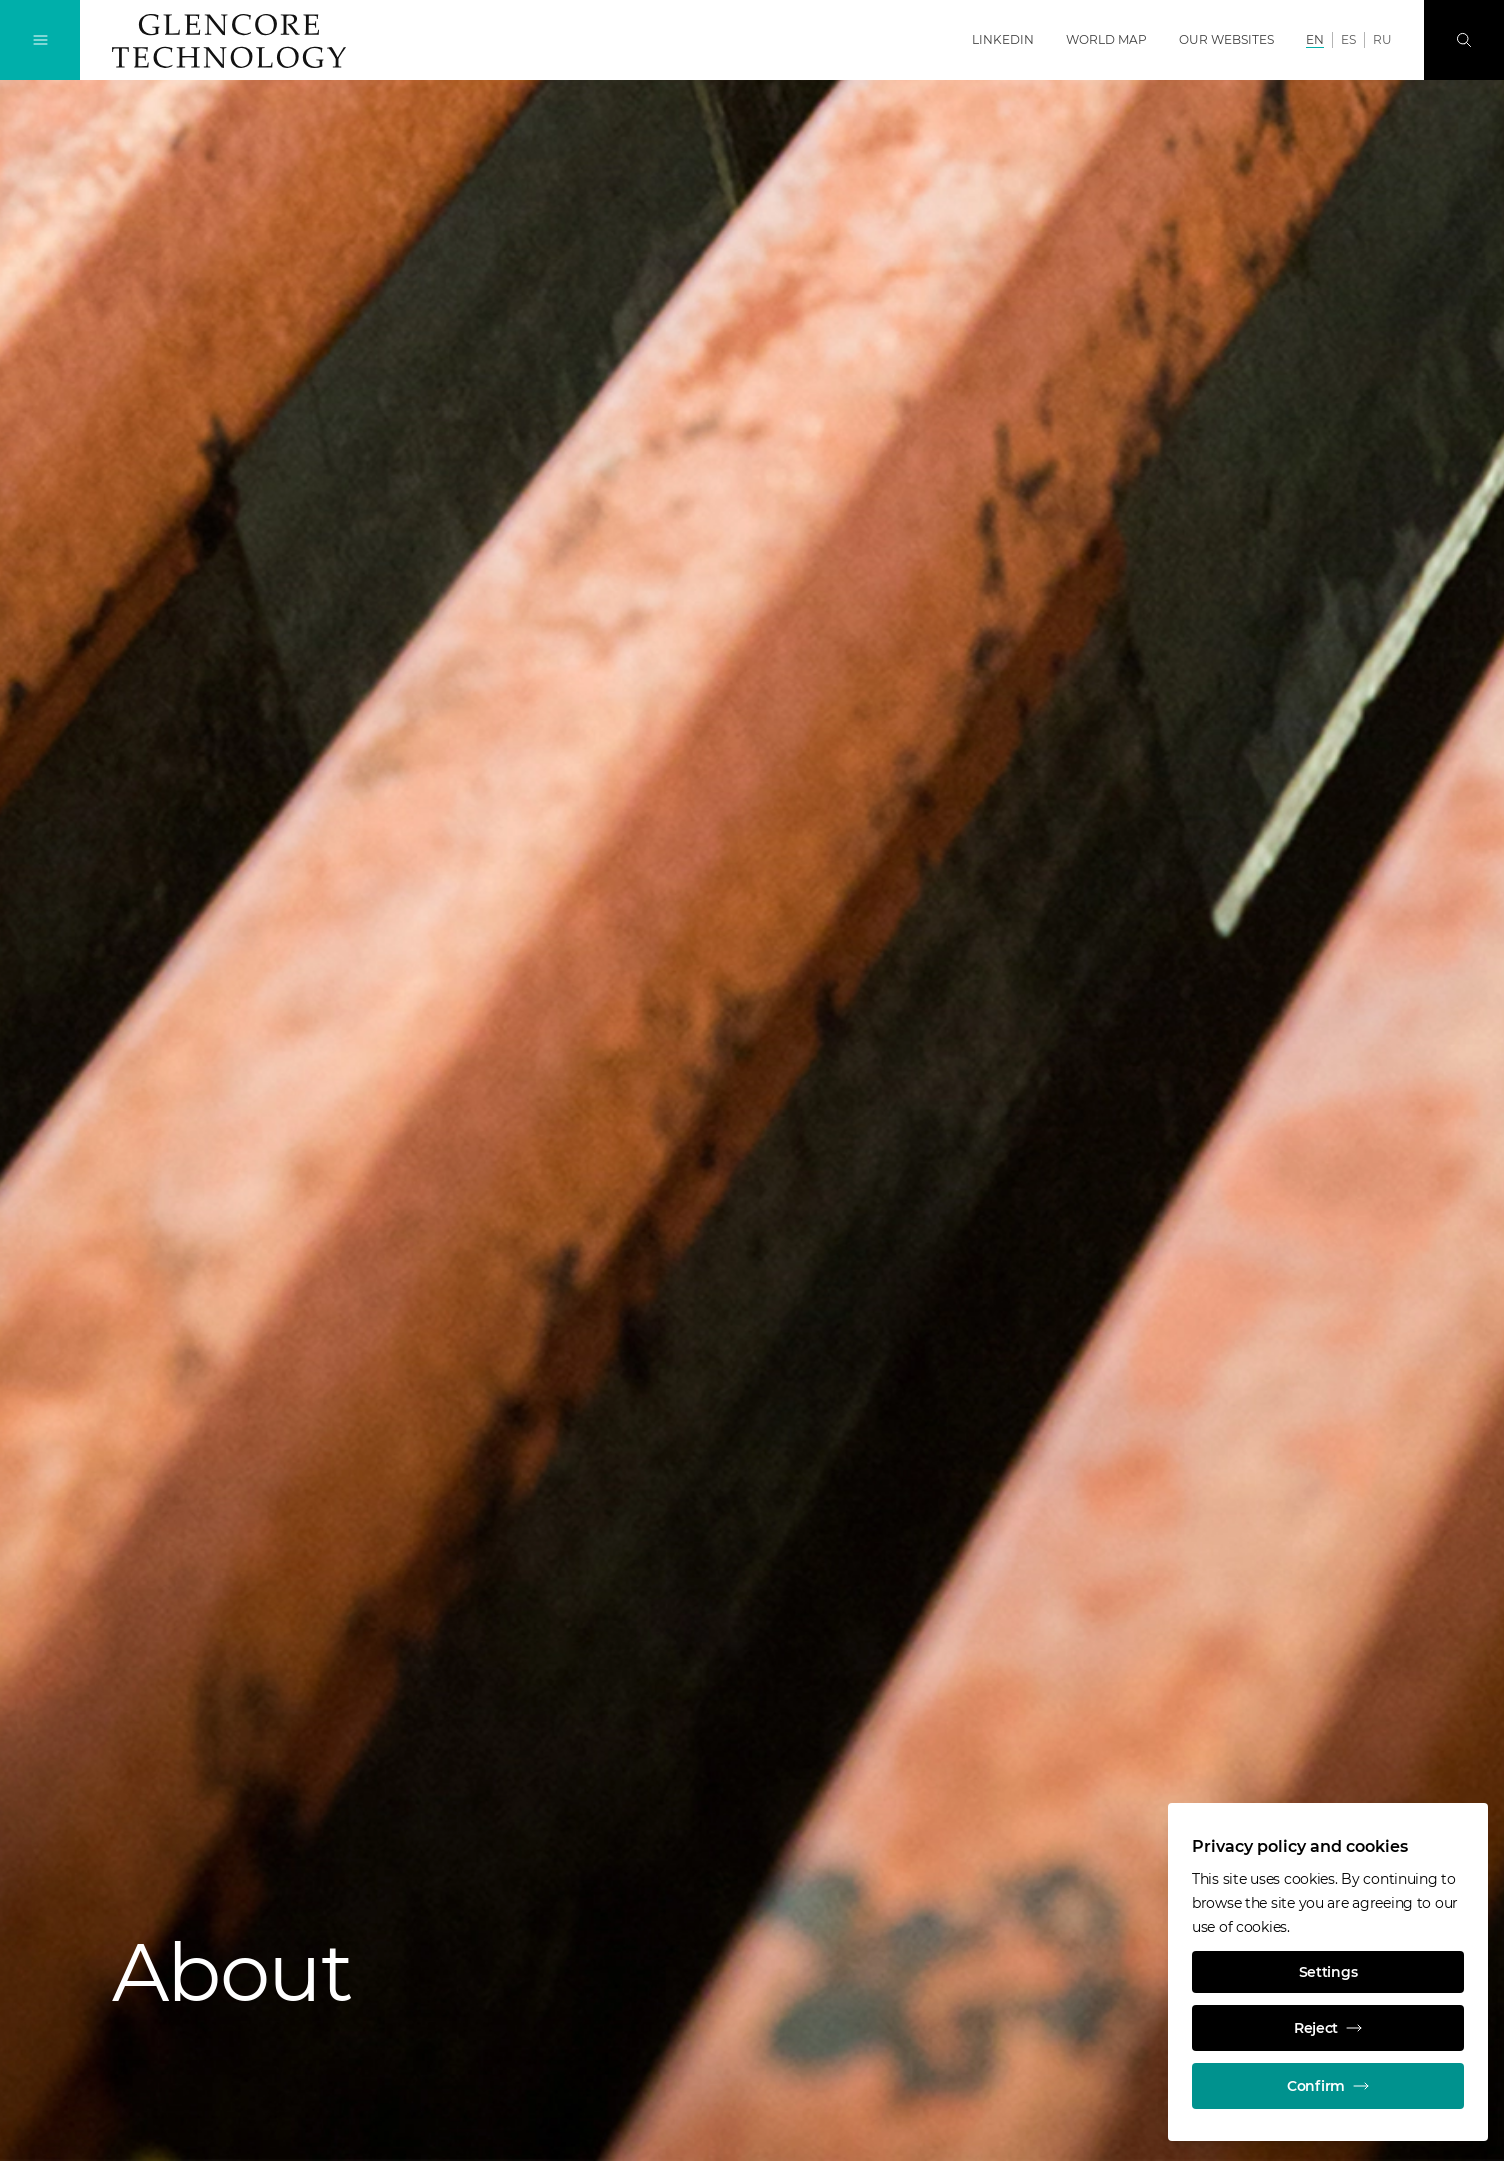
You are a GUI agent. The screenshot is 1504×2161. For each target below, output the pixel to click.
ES (1348, 39)
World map (1106, 39)
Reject (1328, 2028)
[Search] (1464, 40)
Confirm (1328, 2086)
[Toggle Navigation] (40, 40)
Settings (1328, 1972)
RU (1382, 39)
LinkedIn (1003, 39)
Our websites (1226, 39)
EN (1315, 39)
